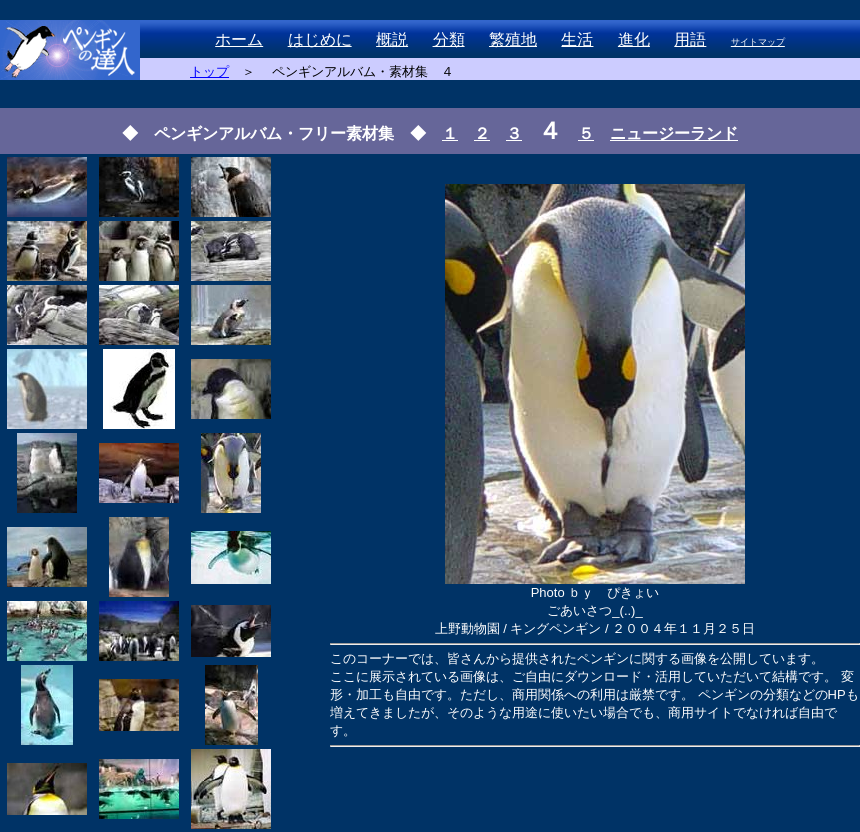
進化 (634, 39)
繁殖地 (513, 39)
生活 (577, 39)
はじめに (320, 39)
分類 (449, 39)
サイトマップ (758, 42)
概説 (392, 39)
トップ (209, 71)
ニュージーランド (674, 133)
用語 (690, 39)
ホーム (239, 39)
